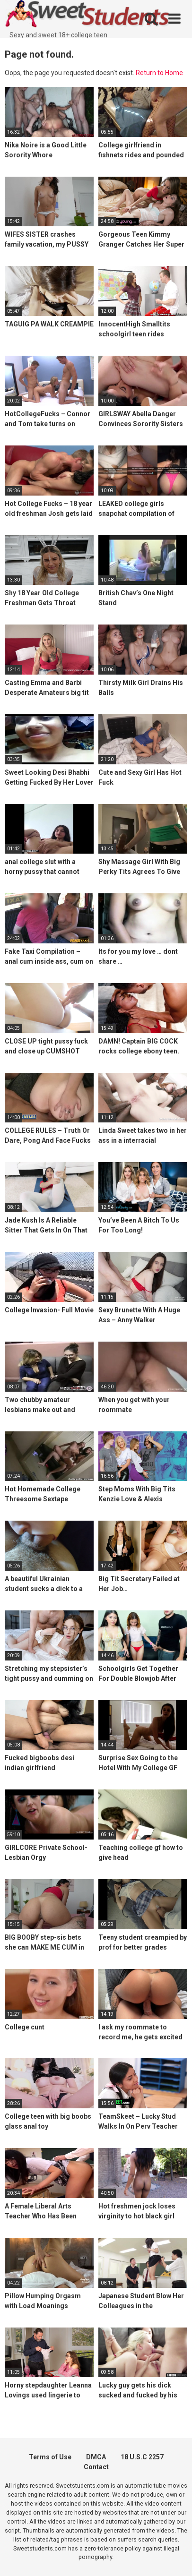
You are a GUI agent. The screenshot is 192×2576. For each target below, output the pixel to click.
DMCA (96, 2457)
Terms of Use (50, 2457)
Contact (96, 2467)
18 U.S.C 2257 (142, 2457)
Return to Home (159, 73)
